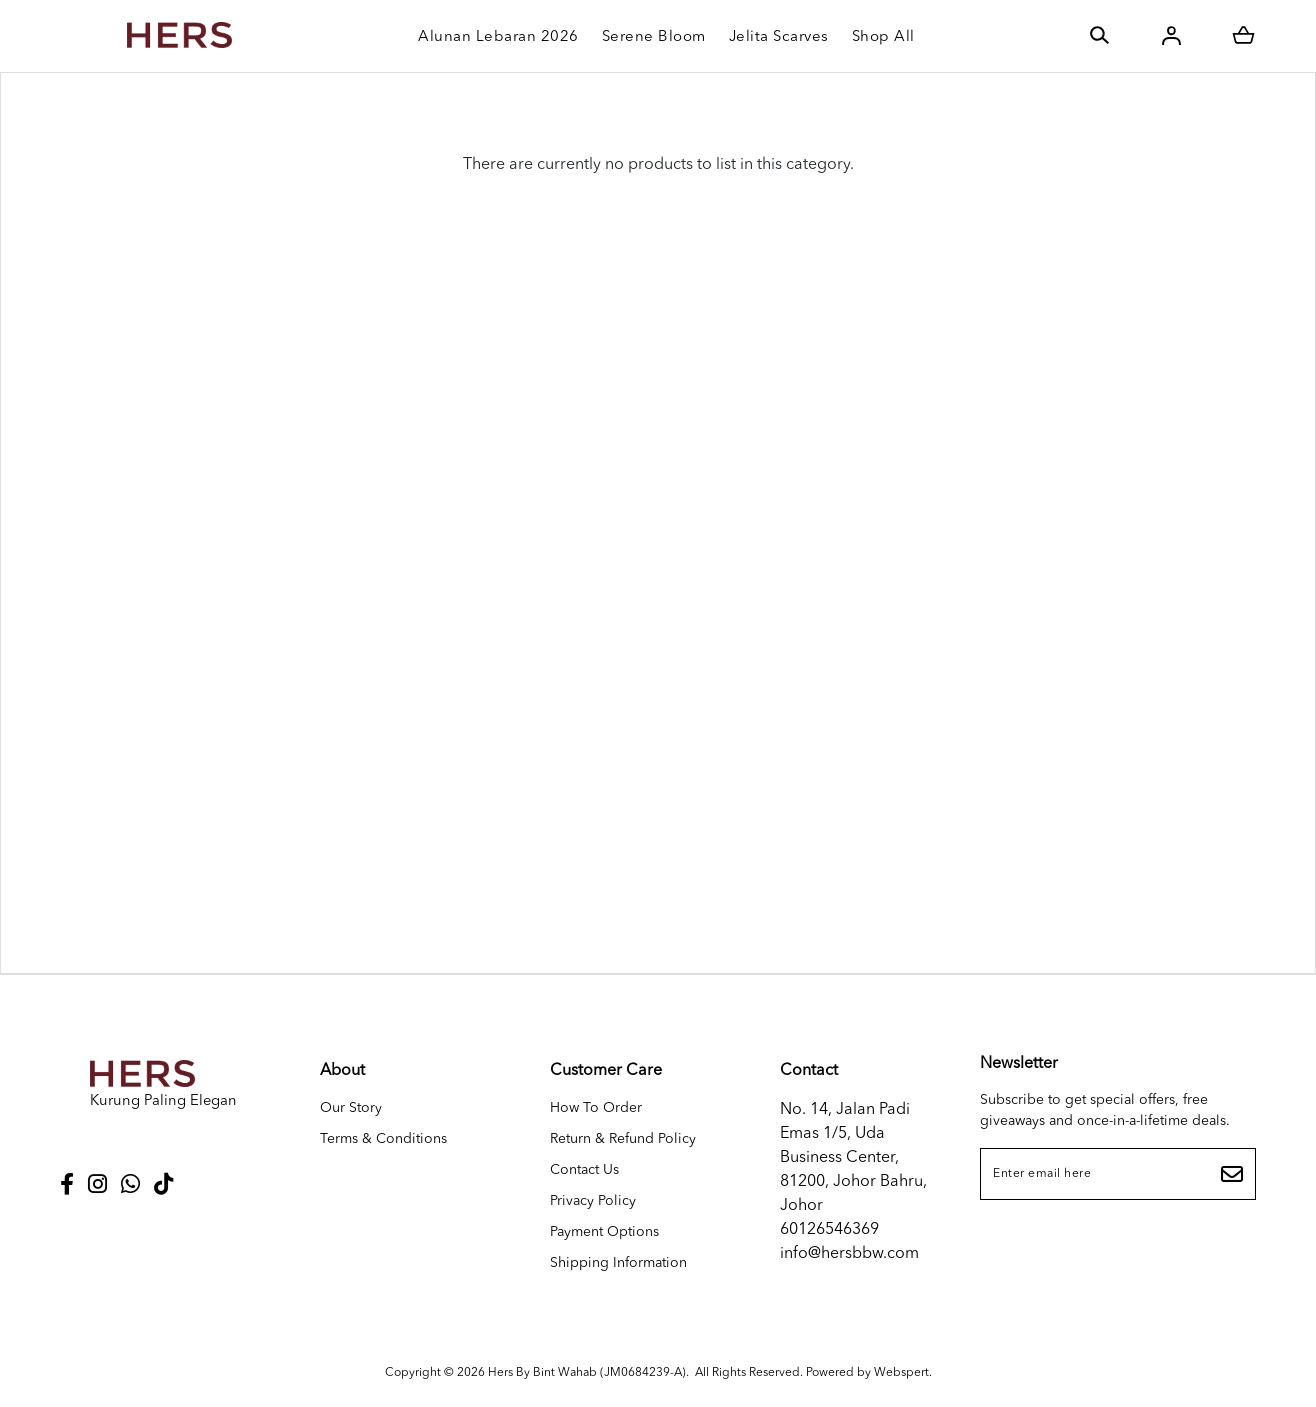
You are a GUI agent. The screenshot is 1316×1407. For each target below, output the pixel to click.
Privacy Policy (593, 1201)
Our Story (351, 1108)
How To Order (596, 1108)
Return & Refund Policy (623, 1139)
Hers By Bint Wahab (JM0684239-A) (587, 1373)
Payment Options (604, 1232)
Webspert (901, 1373)
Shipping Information (618, 1263)
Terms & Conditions (383, 1139)
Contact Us (584, 1170)
